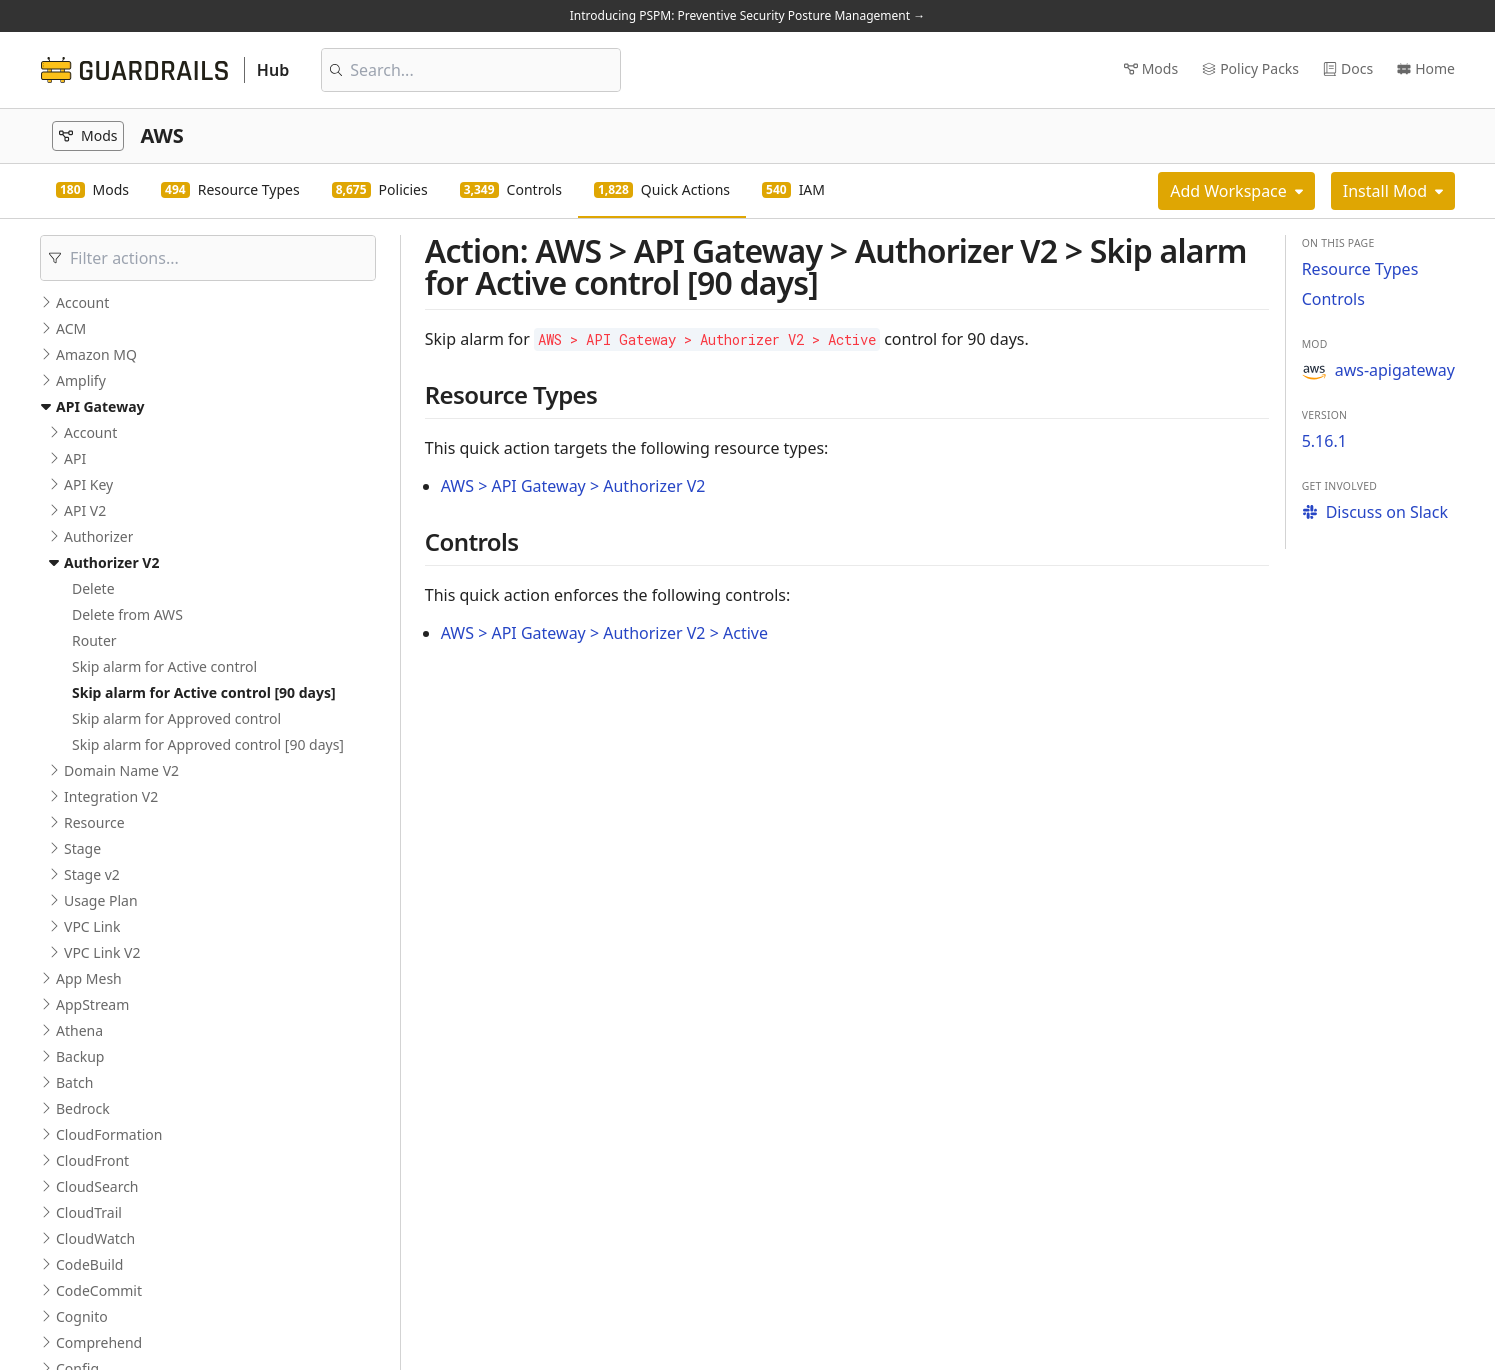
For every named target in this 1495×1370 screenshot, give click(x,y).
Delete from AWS (127, 614)
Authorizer (98, 536)
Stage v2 (92, 874)
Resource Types (1360, 269)
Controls (1333, 299)
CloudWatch (95, 1238)
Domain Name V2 (121, 770)
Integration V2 (111, 796)
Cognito (82, 1316)
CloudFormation (109, 1134)
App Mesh (89, 978)
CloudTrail (89, 1212)
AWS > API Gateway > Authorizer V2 (573, 486)
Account (82, 302)
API (75, 458)
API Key (88, 484)
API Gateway (100, 406)
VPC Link (92, 926)
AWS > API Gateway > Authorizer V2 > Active (604, 633)
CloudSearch (97, 1186)
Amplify (81, 380)
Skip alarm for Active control (164, 666)
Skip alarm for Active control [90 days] (204, 692)
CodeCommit (99, 1290)
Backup (80, 1056)
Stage (82, 848)
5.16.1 (1324, 441)
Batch (74, 1082)
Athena (79, 1030)
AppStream (92, 1004)
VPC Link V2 (102, 952)
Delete (93, 588)
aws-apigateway (1378, 370)
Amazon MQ (96, 354)
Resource (94, 822)
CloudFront (92, 1160)
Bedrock (83, 1108)
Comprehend (99, 1342)
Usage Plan (101, 900)
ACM (71, 328)
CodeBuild (89, 1264)
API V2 (85, 510)
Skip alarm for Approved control (176, 718)
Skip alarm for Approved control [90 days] (208, 744)
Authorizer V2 (111, 562)
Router (94, 640)
